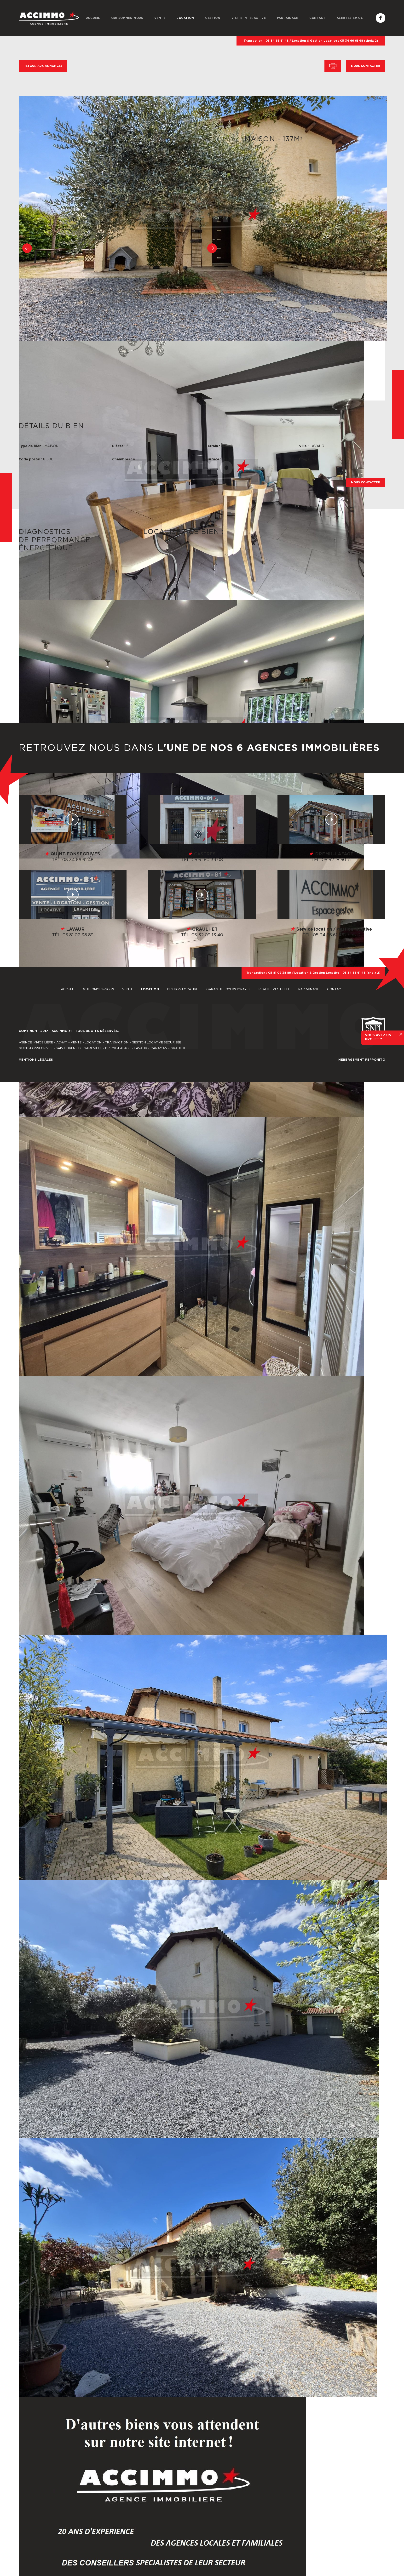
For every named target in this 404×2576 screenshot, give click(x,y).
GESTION (212, 18)
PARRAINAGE (287, 18)
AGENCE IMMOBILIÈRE (36, 1042)
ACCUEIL (93, 18)
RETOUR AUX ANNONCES (43, 65)
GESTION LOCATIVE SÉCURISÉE (156, 1042)
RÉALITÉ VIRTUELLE (275, 989)
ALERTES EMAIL (350, 18)
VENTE (160, 18)
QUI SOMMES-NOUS (127, 18)
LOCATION (185, 18)
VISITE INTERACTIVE (248, 18)
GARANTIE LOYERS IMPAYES (228, 989)
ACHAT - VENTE (68, 1042)
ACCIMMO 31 (62, 1031)
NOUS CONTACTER (365, 65)
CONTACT (317, 18)
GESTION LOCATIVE (183, 989)
